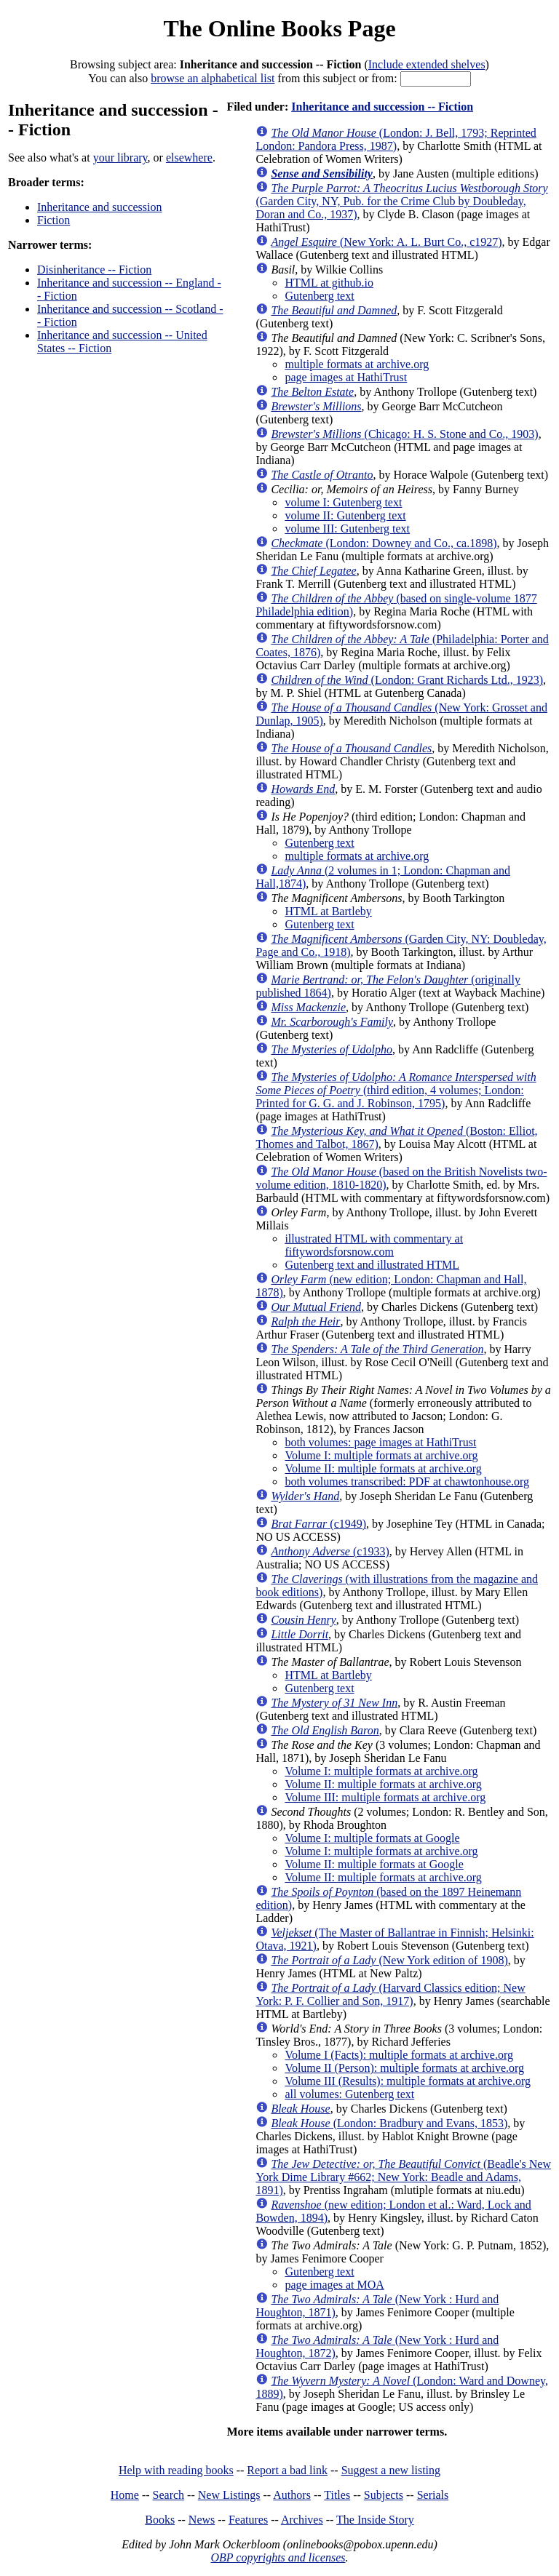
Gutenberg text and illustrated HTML (372, 1265)
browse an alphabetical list (212, 78)
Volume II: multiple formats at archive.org (383, 1468)
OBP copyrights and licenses (277, 2557)
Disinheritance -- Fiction (94, 269)
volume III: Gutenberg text (347, 528)
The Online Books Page (279, 28)
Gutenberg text (319, 296)
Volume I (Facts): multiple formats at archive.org (399, 2055)
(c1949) (318, 1524)
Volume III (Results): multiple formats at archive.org (408, 2081)
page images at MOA (334, 2284)
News (202, 2519)
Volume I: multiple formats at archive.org (381, 1455)
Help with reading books (176, 2470)
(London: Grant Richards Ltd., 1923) (407, 680)
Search (169, 2495)
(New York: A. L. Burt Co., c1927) (386, 242)
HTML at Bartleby (328, 911)
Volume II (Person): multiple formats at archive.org (404, 2068)
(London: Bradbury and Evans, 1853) (389, 2123)
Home (125, 2495)
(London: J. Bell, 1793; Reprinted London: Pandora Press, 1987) (395, 139)
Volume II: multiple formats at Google (374, 1864)
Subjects (383, 2495)
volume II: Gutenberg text (345, 515)
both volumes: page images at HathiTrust (380, 1442)
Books (160, 2519)
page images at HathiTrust (346, 377)
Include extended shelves (426, 64)
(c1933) (330, 1551)
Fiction (53, 220)
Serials (433, 2495)
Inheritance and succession (99, 207)
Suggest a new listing (390, 2470)
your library (120, 157)
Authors (292, 2495)
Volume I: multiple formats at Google (372, 1838)
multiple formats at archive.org (357, 364)
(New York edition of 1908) (389, 1960)
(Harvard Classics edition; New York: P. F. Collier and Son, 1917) (390, 1994)
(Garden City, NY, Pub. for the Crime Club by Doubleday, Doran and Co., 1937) (401, 201)
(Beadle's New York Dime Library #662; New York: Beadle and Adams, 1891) (403, 2177)
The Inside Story (375, 2519)
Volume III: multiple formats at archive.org (385, 1797)
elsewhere (189, 157)
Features (248, 2519)
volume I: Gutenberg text (343, 502)
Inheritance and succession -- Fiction (382, 106)
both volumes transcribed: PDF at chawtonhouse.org (407, 1481)
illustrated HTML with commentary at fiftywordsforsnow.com (374, 1245)
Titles (337, 2495)
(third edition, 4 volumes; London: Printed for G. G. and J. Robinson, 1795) (395, 1090)
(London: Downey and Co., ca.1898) (383, 543)
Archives (302, 2519)
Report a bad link (287, 2470)
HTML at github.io (329, 282)
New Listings (229, 2495)
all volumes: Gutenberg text (349, 2094)
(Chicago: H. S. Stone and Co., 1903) (404, 434)
